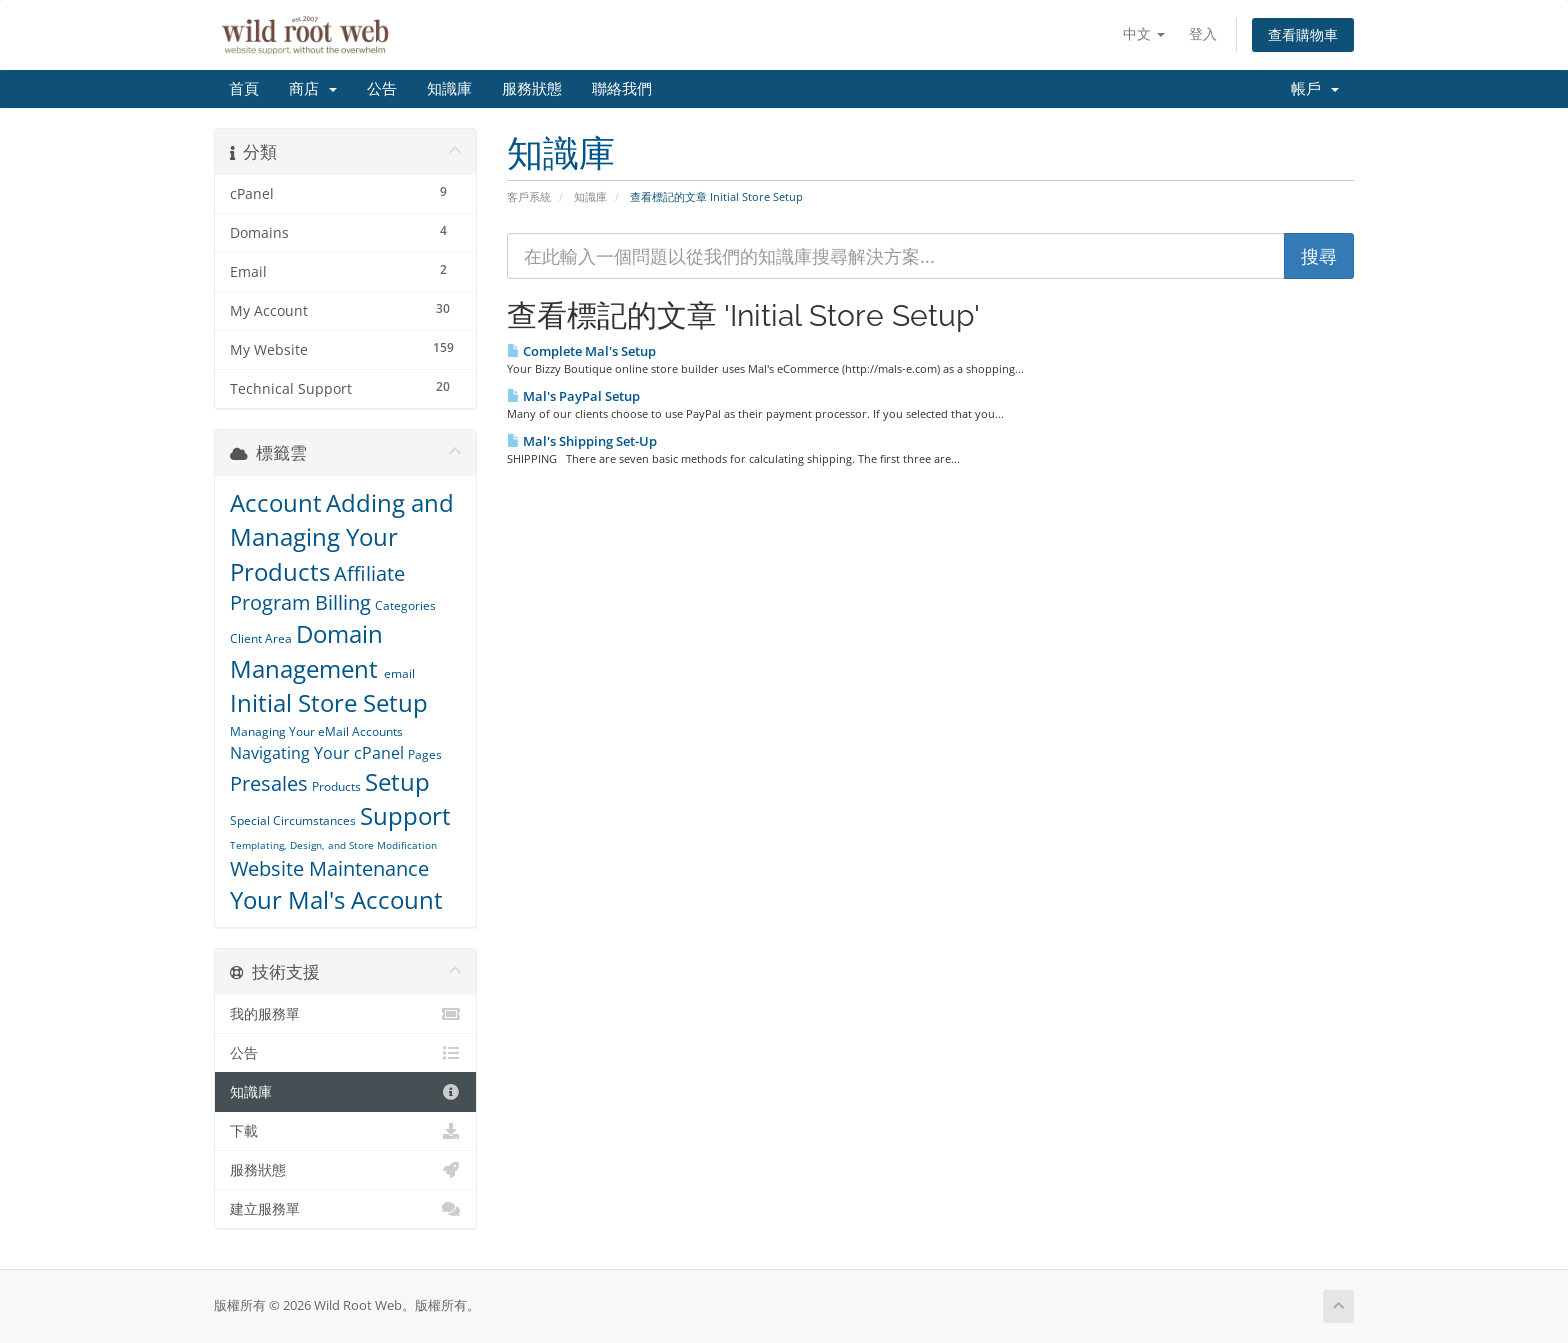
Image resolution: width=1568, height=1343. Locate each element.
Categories (405, 605)
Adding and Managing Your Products (342, 537)
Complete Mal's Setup (581, 351)
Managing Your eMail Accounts (316, 731)
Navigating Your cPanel (317, 753)
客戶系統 (529, 196)
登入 (1203, 33)
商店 (313, 89)
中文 (1144, 33)
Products (336, 786)
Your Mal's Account (336, 899)
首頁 (244, 89)
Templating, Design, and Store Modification (333, 845)
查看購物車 (1303, 34)
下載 (345, 1131)
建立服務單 (345, 1209)
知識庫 (449, 89)
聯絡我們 (622, 89)
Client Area (261, 638)
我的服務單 (345, 1014)
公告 (382, 89)
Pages (425, 754)
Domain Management (307, 650)
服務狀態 (532, 89)
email (399, 673)
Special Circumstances (293, 820)
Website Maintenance (329, 868)
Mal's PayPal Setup (573, 396)
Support (405, 815)
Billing (343, 602)
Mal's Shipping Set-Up (582, 441)
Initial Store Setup (329, 702)
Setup (397, 781)
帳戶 (1315, 89)
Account (276, 502)
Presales (269, 783)
